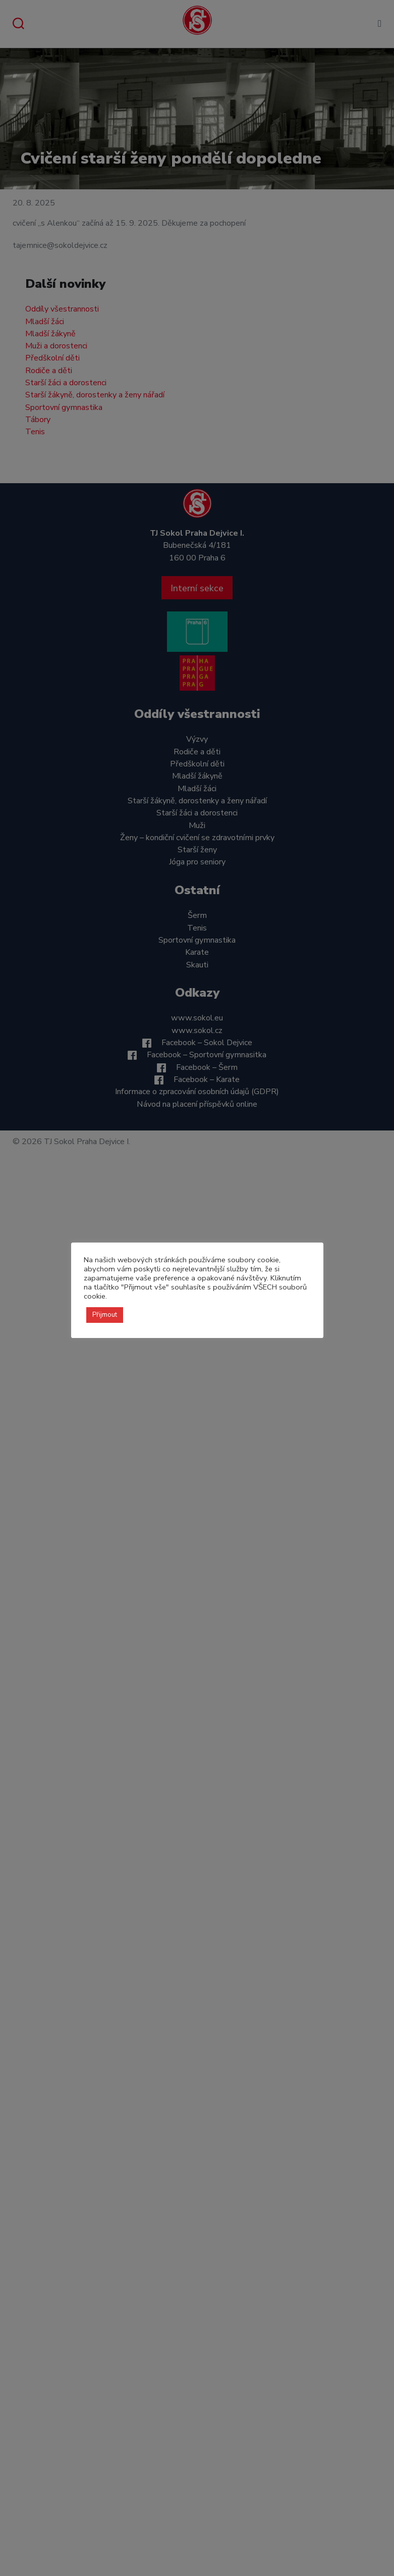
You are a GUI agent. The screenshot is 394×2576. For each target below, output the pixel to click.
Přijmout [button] (104, 1314)
